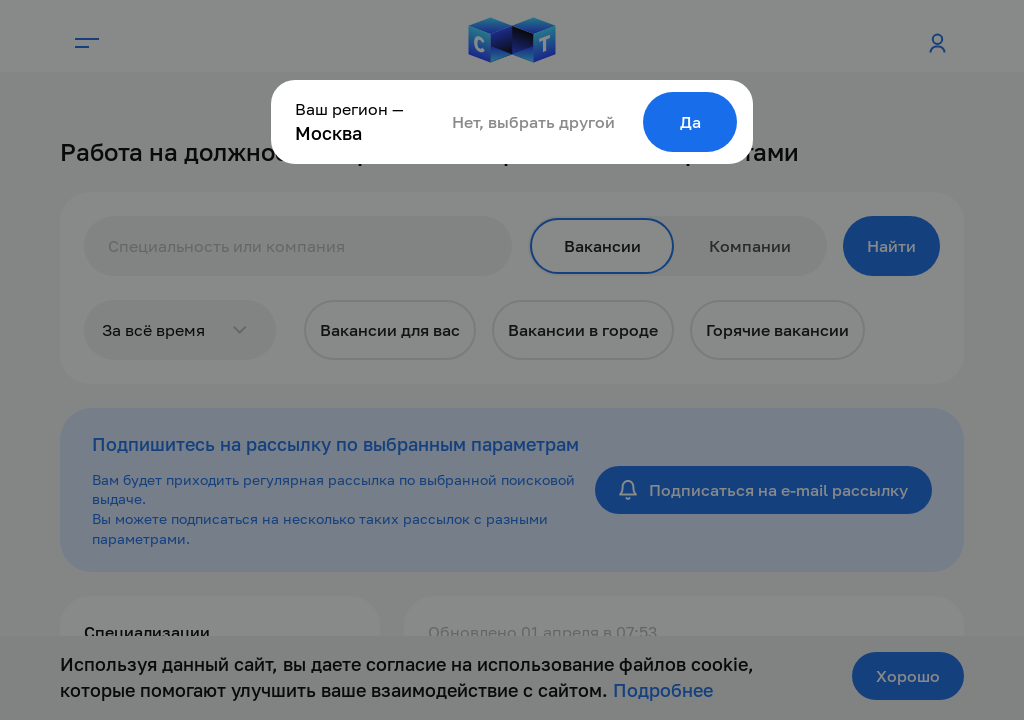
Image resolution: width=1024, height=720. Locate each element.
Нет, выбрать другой (533, 122)
